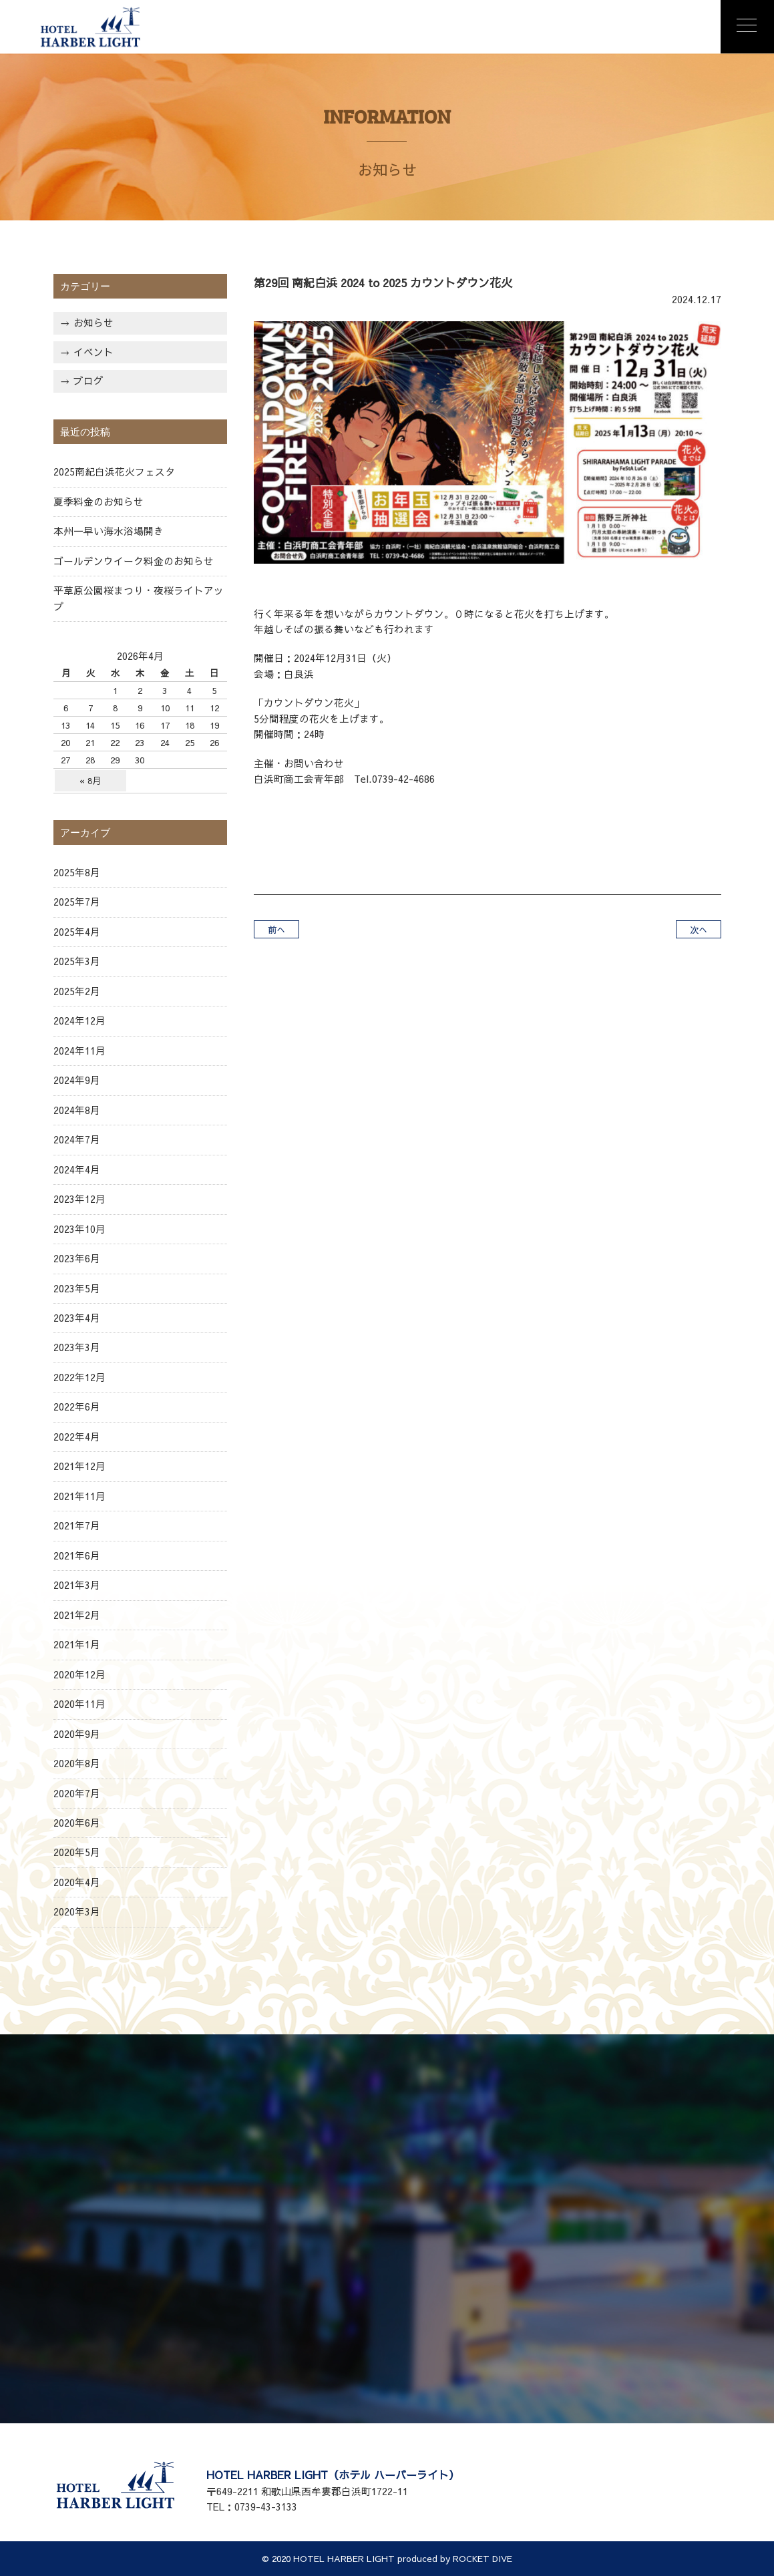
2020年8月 (76, 1763)
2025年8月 (76, 872)
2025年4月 (76, 931)
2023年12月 (79, 1199)
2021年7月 (76, 1525)
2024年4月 (76, 1169)
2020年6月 (76, 1822)
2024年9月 (76, 1080)
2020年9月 (76, 1733)
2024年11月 (79, 1050)
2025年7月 (76, 901)
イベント (93, 352)
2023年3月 (76, 1347)
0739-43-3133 (265, 2506)
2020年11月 (79, 1703)
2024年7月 (76, 1139)
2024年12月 (79, 1020)
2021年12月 (79, 1466)
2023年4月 (76, 1317)
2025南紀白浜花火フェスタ (114, 471)
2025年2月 (76, 991)
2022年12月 (79, 1377)
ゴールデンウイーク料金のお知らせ (133, 561)
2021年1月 (76, 1644)
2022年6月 (76, 1406)
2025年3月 (76, 961)
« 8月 (90, 780)
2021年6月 (76, 1555)
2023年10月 (79, 1229)
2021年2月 (76, 1615)
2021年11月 (79, 1496)
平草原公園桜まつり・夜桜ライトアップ (138, 598)
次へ (698, 929)
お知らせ (93, 322)
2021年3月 (76, 1585)
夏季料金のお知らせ (98, 501)
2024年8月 (76, 1110)
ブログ (88, 380)
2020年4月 (76, 1882)
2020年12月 (79, 1674)
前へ (276, 929)
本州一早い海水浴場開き (108, 531)
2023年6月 (76, 1258)
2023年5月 (76, 1288)
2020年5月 (76, 1852)
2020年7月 (76, 1793)
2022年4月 (76, 1436)
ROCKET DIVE (482, 2558)
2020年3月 (76, 1911)
